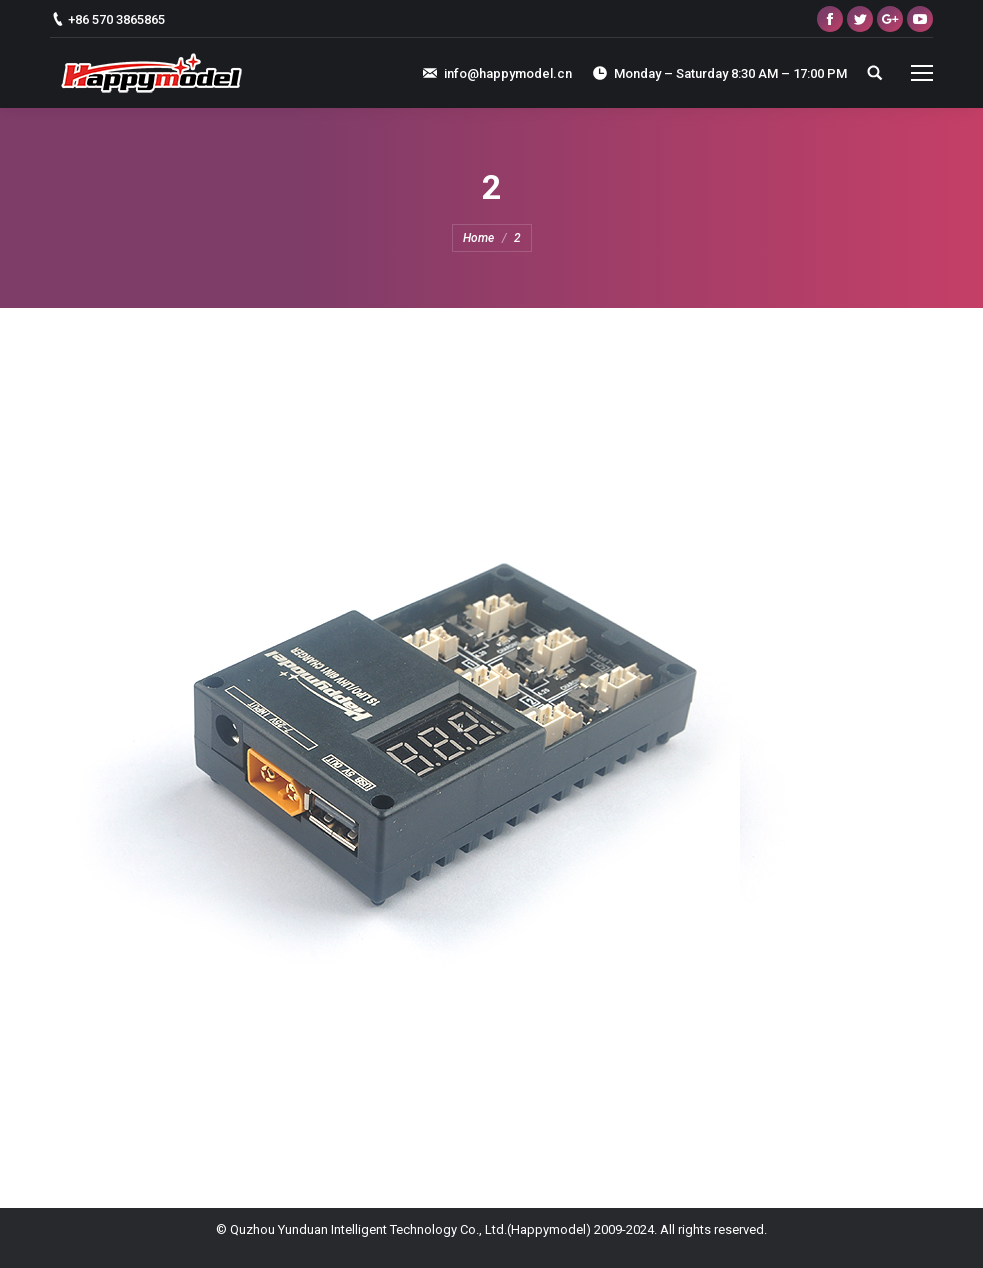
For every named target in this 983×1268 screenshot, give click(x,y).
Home (478, 238)
